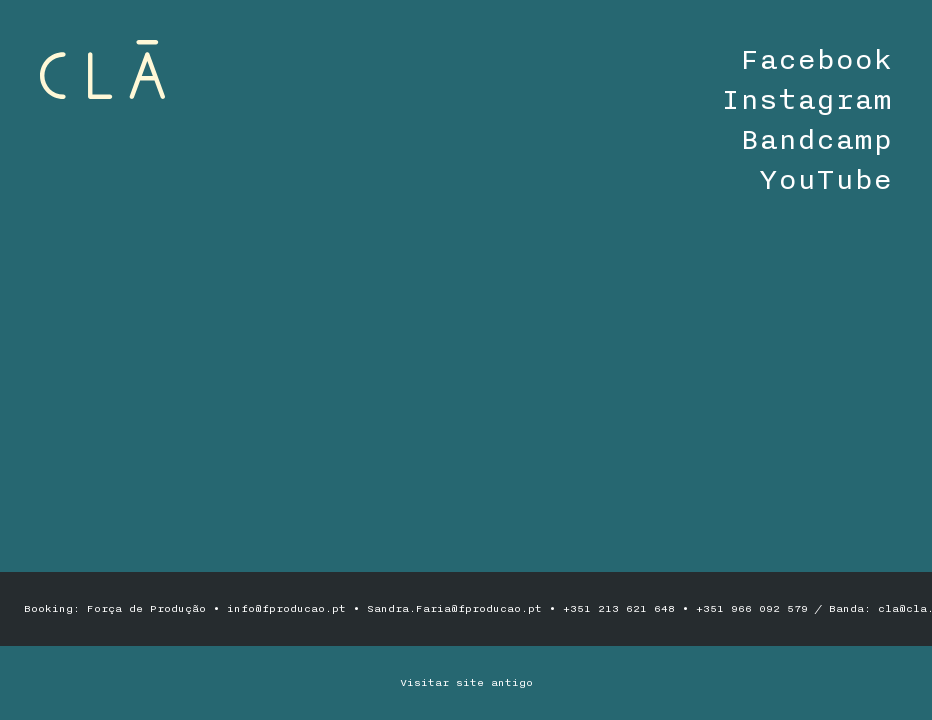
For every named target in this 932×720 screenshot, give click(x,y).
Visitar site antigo (466, 683)
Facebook (816, 60)
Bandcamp (816, 140)
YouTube (825, 180)
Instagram (806, 100)
